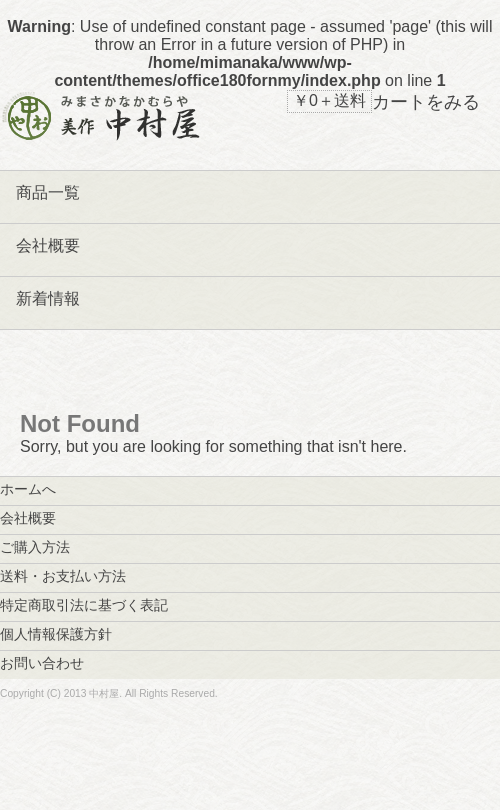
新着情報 (48, 298)
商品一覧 (48, 192)
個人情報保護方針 (63, 634)
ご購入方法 (42, 547)
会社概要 (48, 245)
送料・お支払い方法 (70, 576)
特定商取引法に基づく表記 (91, 605)
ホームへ (35, 489)
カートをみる (426, 102)
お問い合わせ (49, 663)
